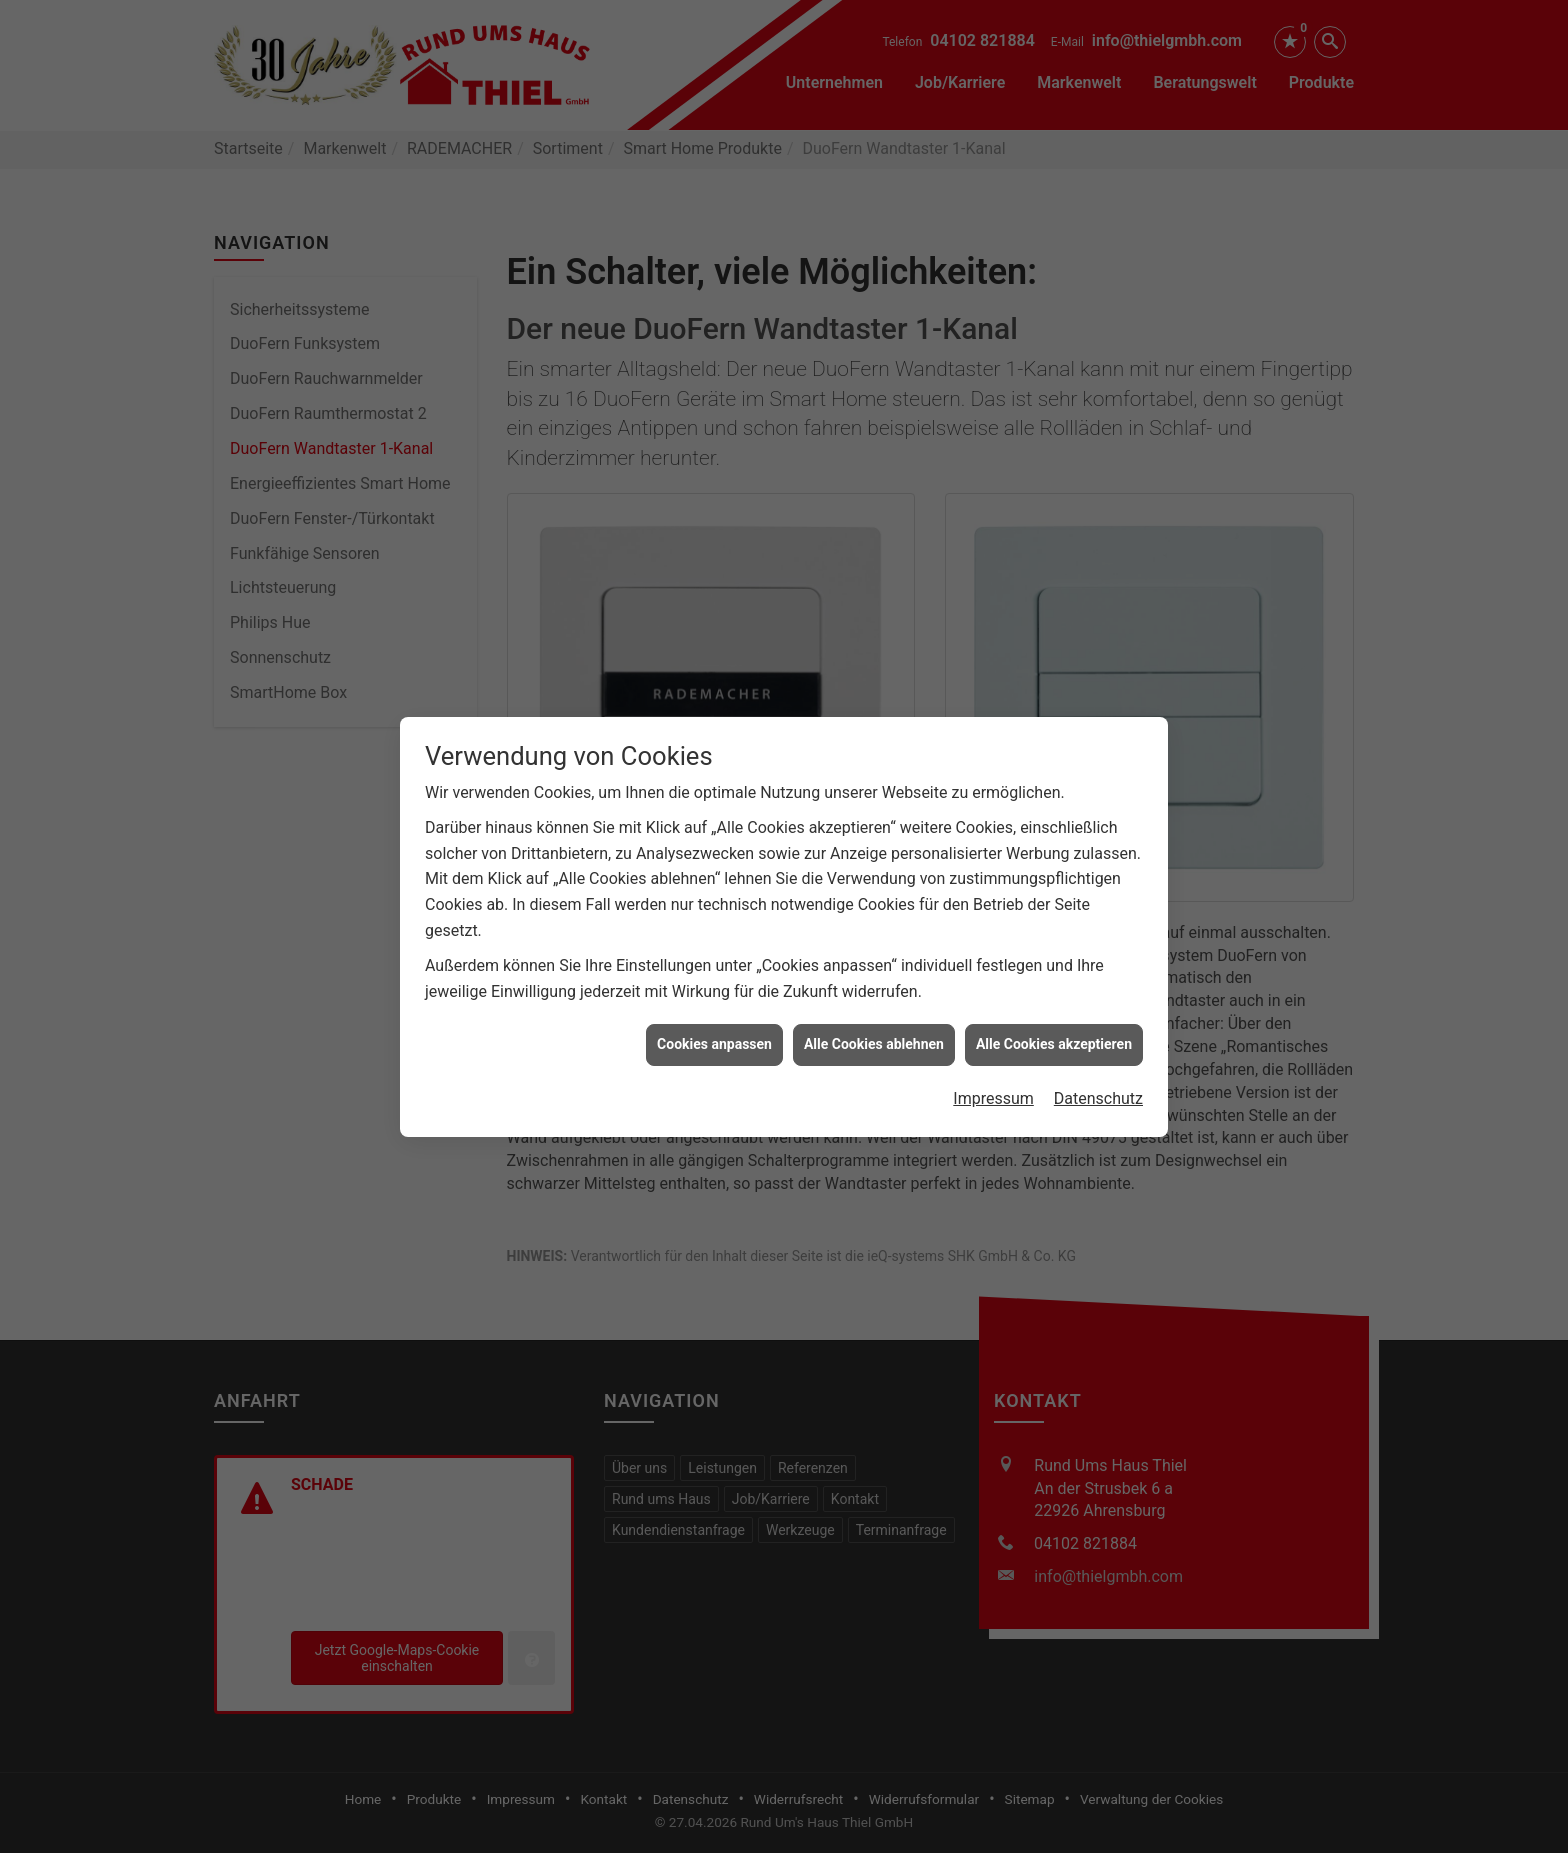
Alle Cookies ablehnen (874, 1013)
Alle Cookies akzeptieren (1054, 1013)
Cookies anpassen (714, 1013)
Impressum (993, 1067)
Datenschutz (1098, 1067)
